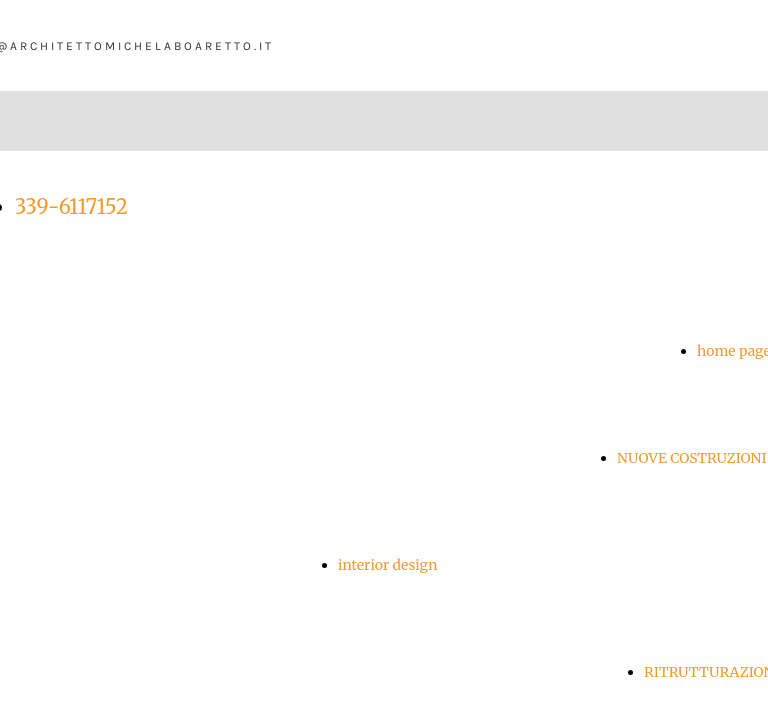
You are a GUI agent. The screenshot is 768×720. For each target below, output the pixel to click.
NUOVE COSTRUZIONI (692, 458)
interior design (388, 565)
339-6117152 (71, 206)
